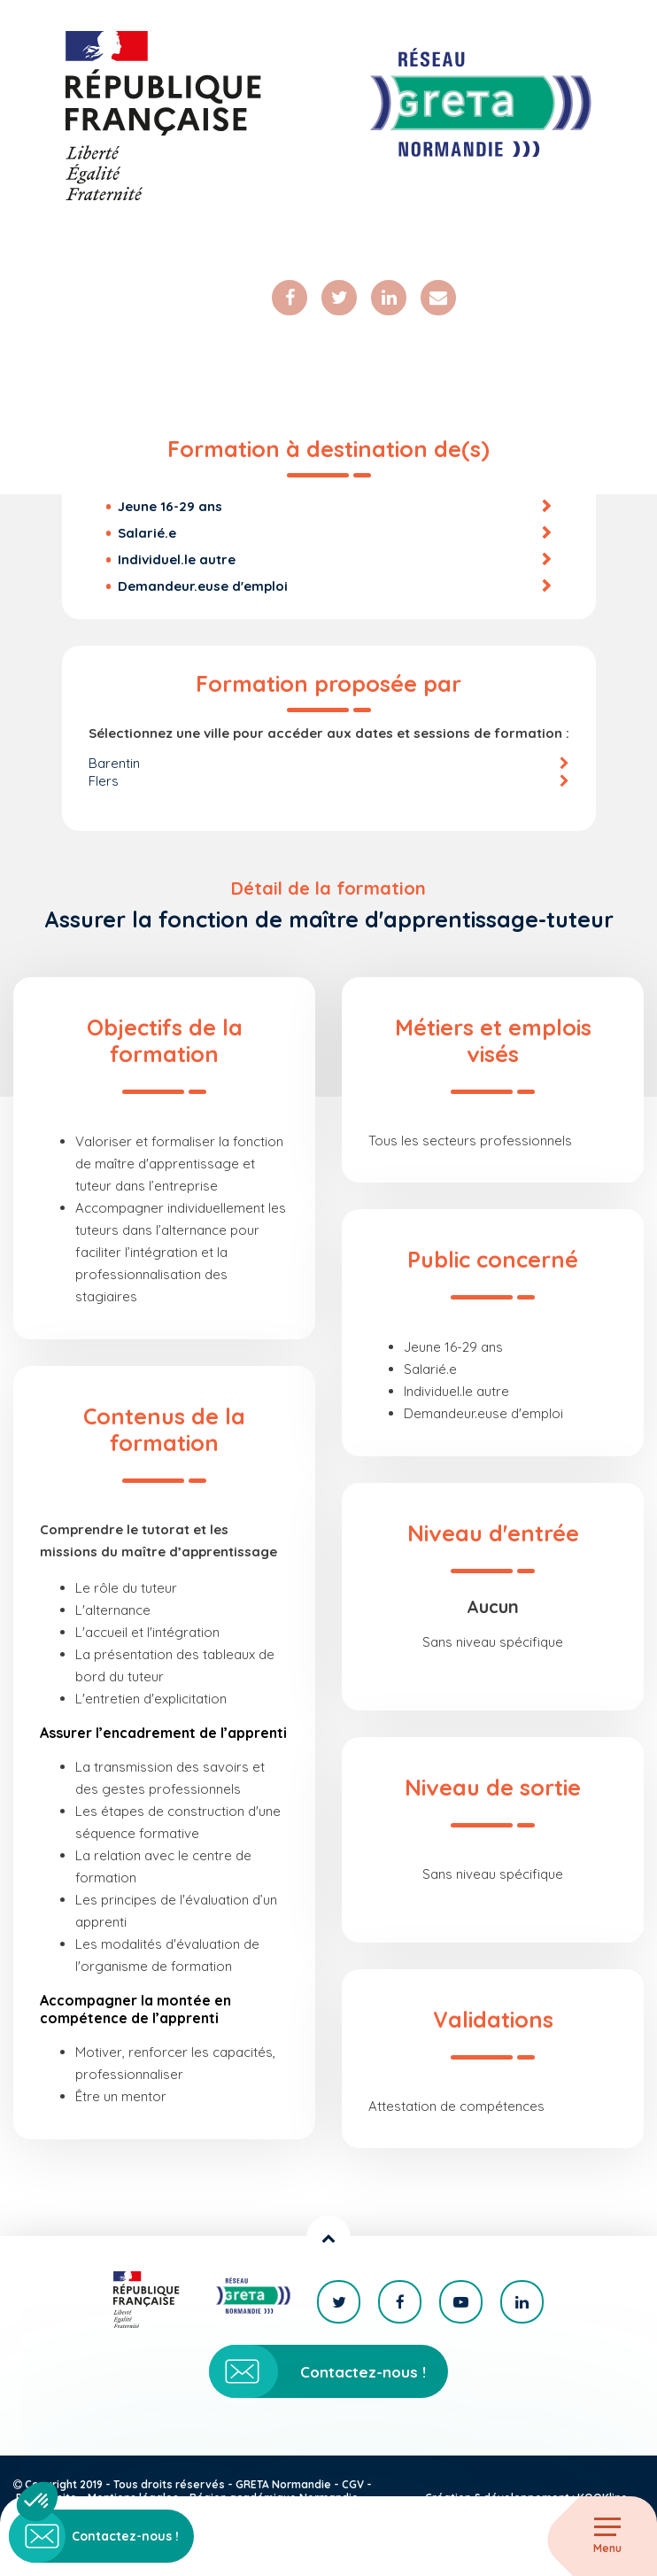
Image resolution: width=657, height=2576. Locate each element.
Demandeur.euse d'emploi (203, 586)
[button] (37, 2501)
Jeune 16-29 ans (170, 506)
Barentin (114, 763)
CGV (353, 2484)
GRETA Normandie (283, 2484)
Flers (104, 780)
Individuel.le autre (177, 559)
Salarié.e (147, 532)
